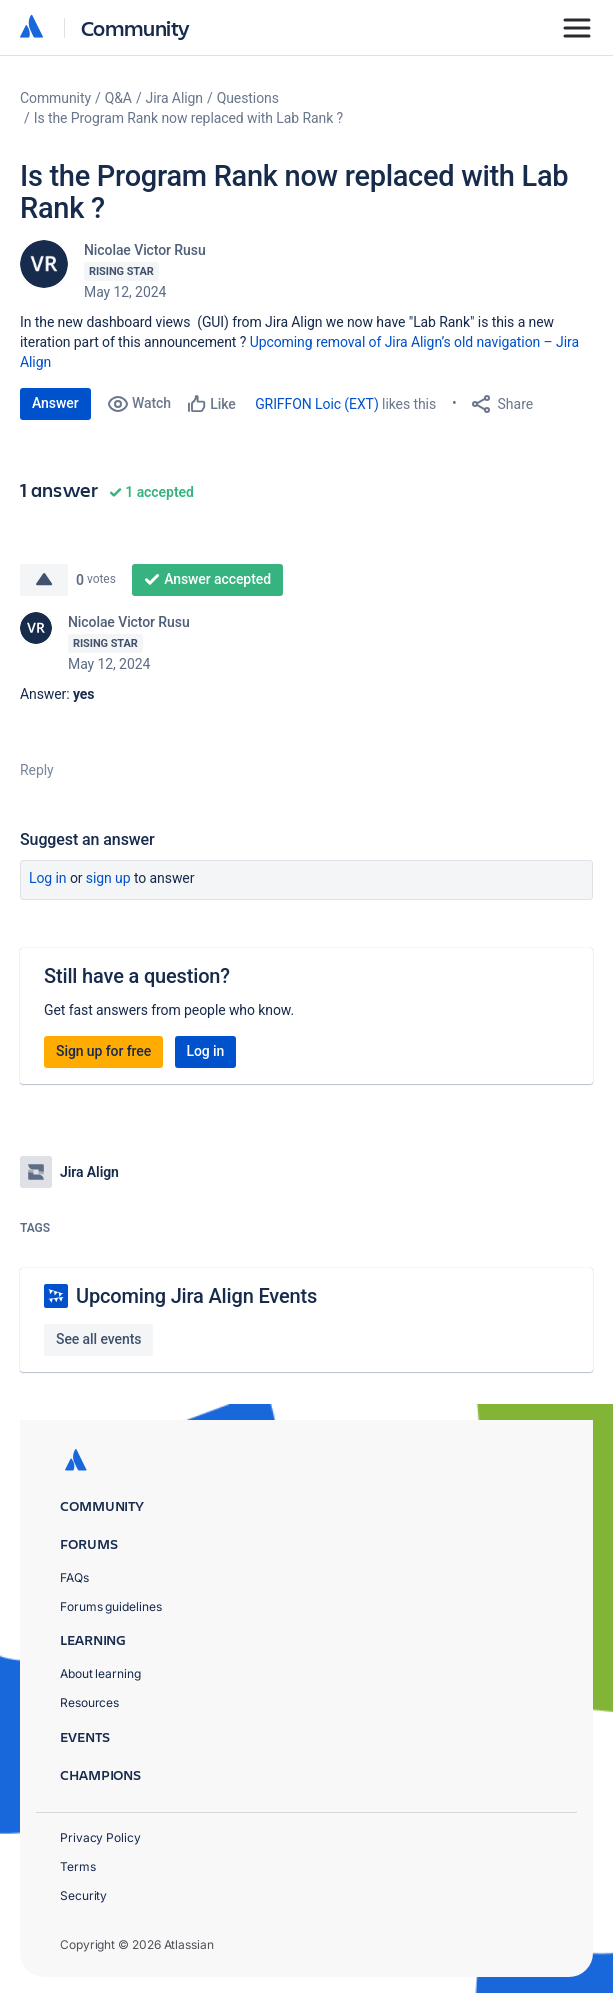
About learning (100, 1673)
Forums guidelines (111, 1606)
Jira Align (174, 98)
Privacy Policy (100, 1837)
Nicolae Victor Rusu (145, 250)
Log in (48, 878)
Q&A (118, 98)
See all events (98, 1339)
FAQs (74, 1577)
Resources (89, 1702)
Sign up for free (103, 1051)
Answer (55, 403)
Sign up (108, 878)
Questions (248, 98)
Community (135, 27)
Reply (37, 770)
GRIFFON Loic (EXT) (317, 404)
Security (83, 1895)
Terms (78, 1866)
